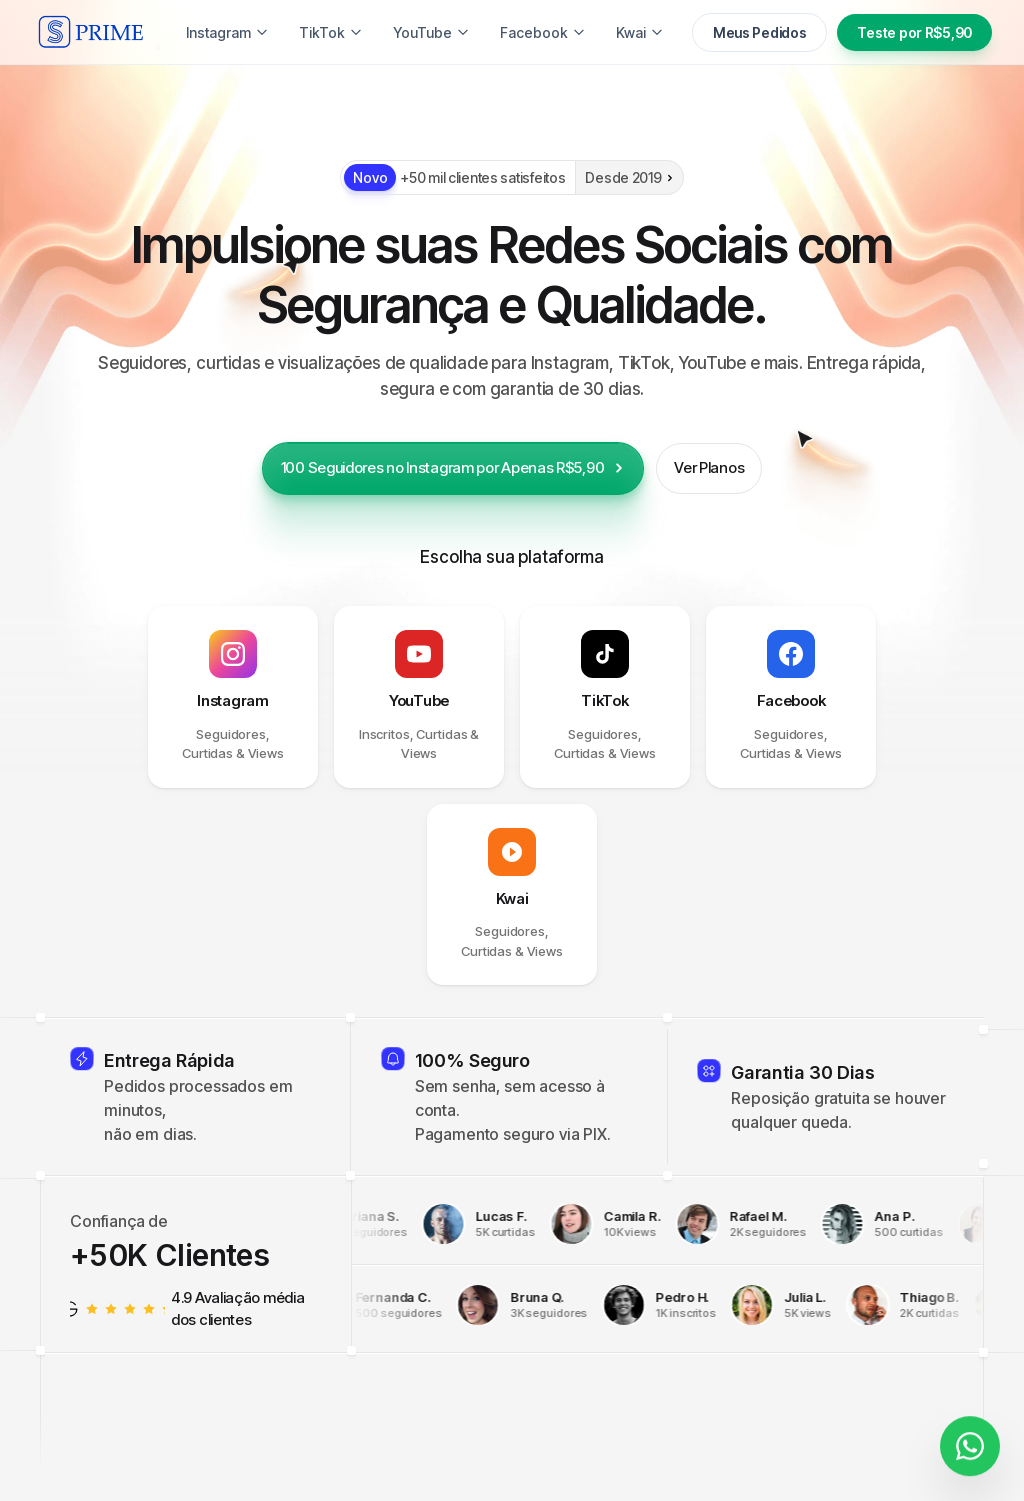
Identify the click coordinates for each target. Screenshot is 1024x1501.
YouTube (431, 32)
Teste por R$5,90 (914, 32)
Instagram (227, 32)
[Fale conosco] (970, 1437)
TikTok (331, 32)
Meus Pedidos (760, 32)
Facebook (543, 32)
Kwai (640, 32)
